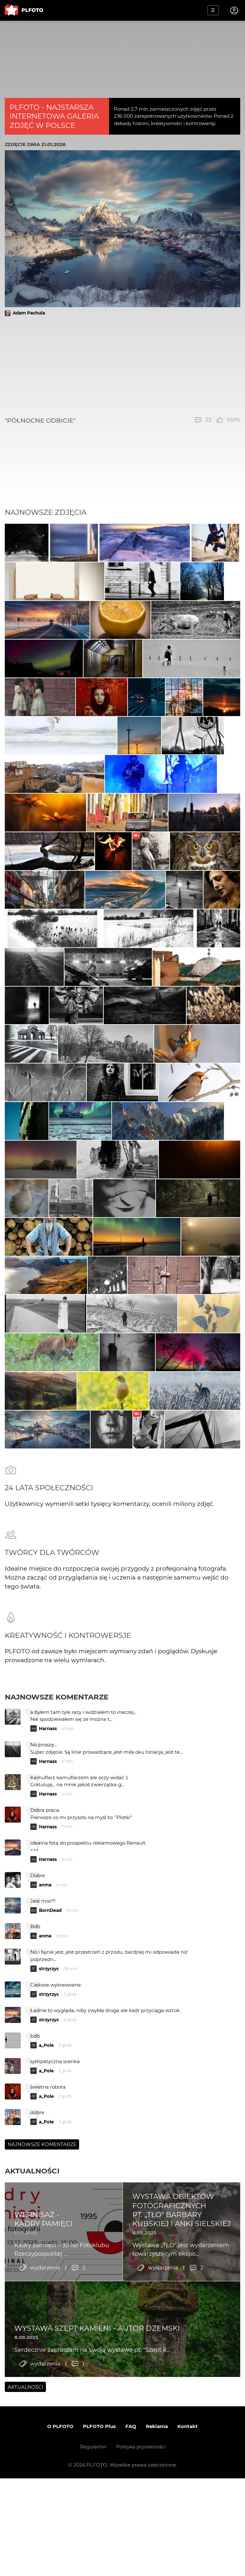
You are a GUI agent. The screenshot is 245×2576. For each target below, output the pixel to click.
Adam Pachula (29, 312)
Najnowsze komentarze (56, 1935)
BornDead (50, 2148)
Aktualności (32, 2409)
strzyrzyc (49, 2207)
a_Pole (46, 2283)
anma (45, 2123)
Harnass (48, 1967)
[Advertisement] (122, 366)
